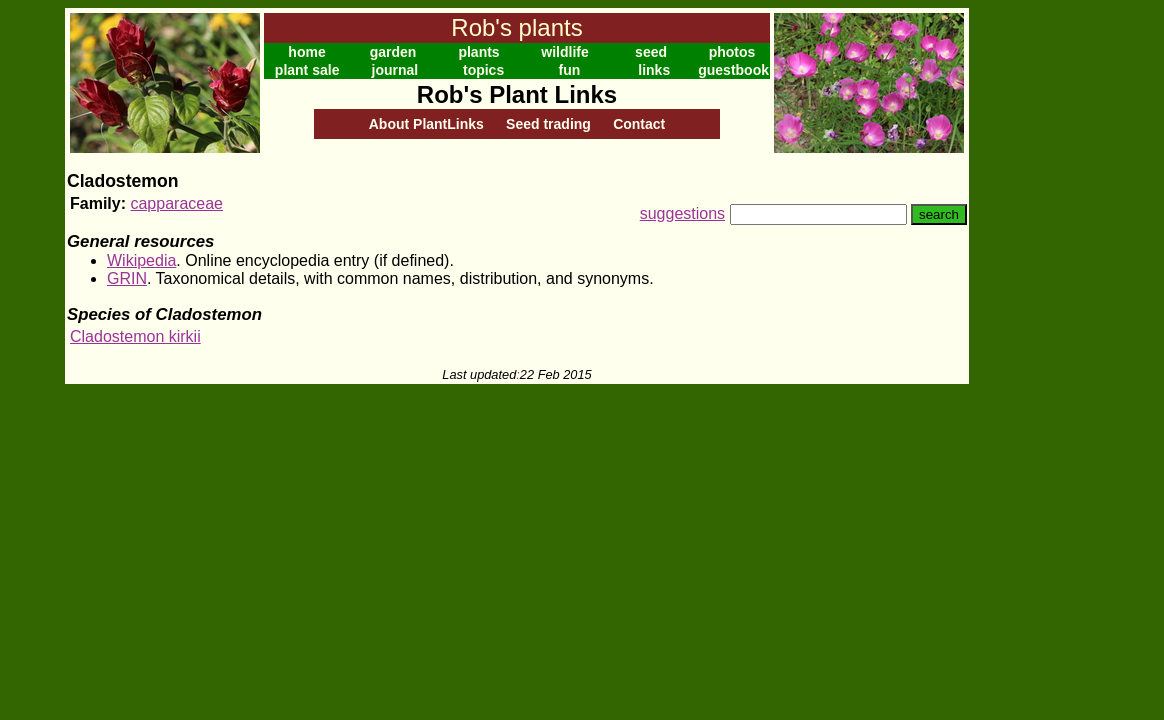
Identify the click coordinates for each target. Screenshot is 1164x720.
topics (483, 70)
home (306, 52)
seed (651, 52)
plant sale (307, 70)
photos (732, 52)
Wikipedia (141, 260)
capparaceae (176, 203)
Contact (639, 124)
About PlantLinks (426, 124)
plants (478, 52)
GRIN (127, 278)
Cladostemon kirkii (135, 336)
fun (570, 70)
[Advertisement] (1034, 308)
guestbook (733, 70)
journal (395, 70)
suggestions (682, 213)
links (654, 70)
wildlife (564, 52)
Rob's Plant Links (517, 94)
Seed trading (548, 124)
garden (393, 52)
